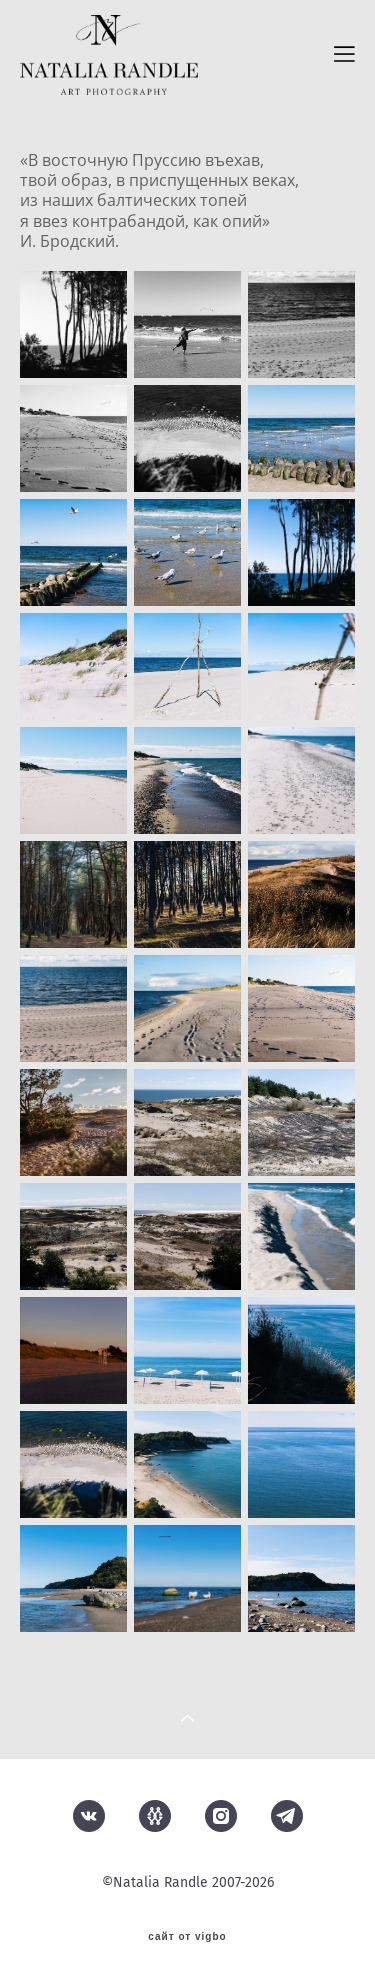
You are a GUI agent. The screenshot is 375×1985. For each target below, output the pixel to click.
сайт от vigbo (187, 1937)
